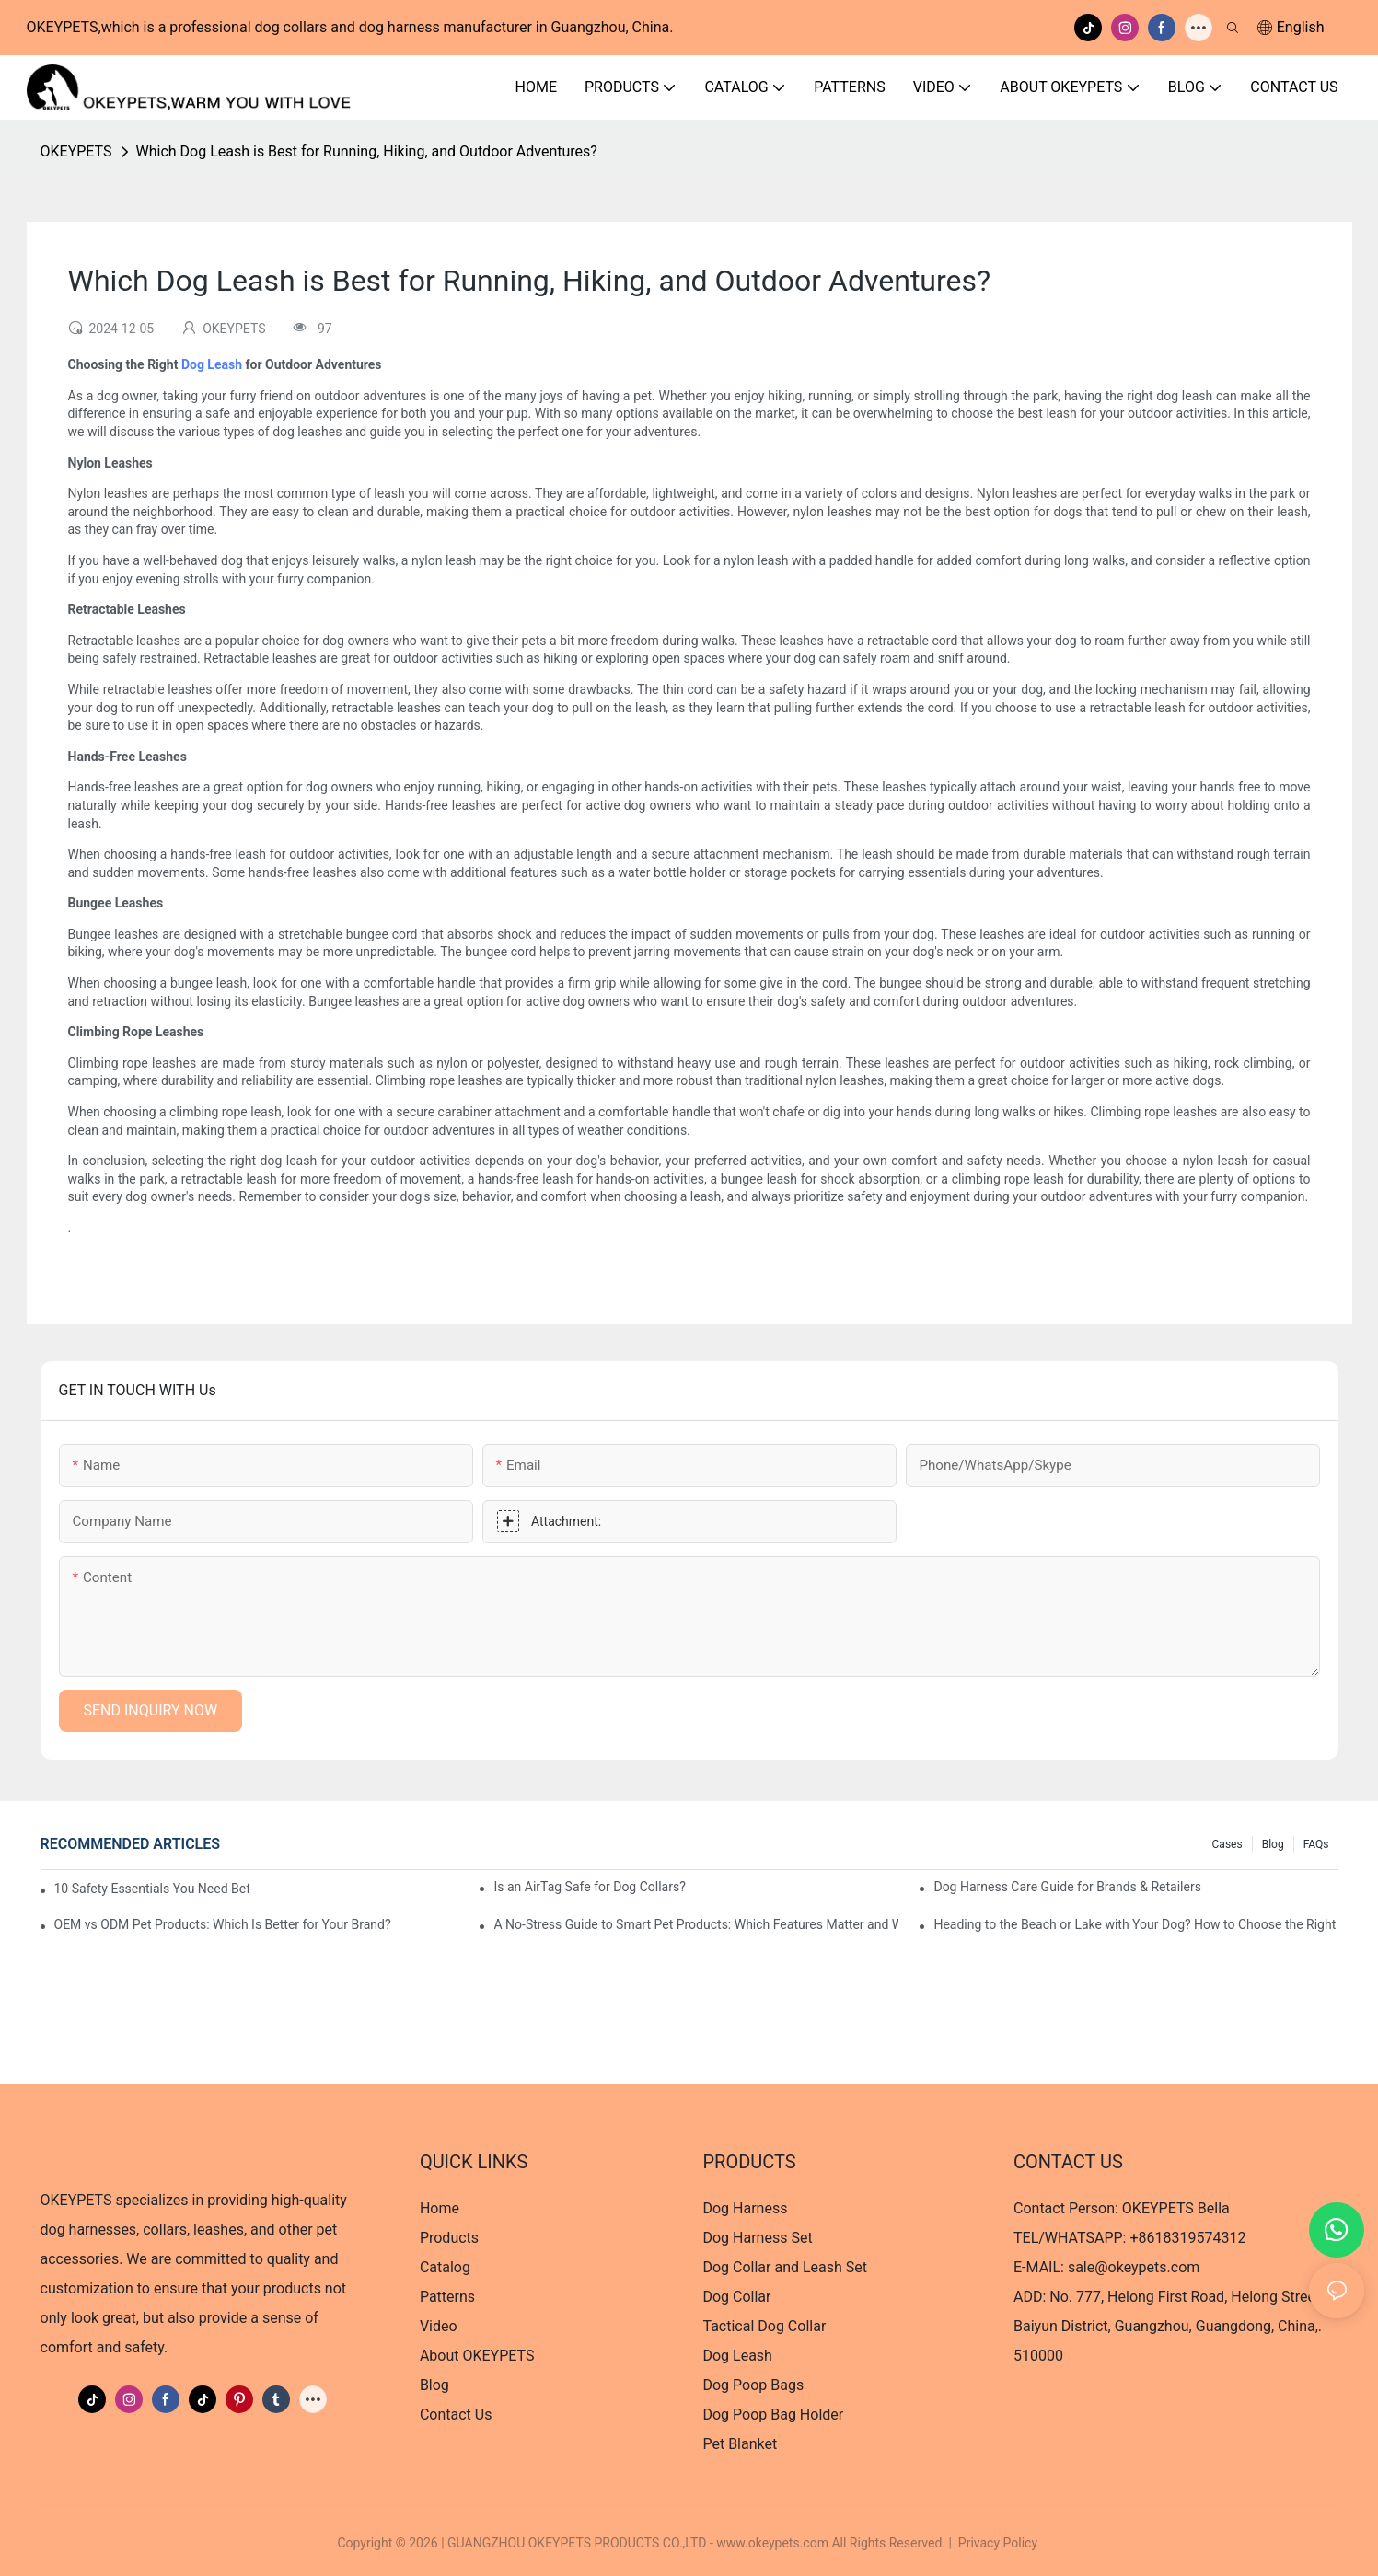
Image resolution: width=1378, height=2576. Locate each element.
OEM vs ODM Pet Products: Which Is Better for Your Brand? (222, 1924)
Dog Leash (211, 364)
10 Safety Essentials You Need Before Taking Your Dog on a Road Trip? (151, 1888)
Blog (1273, 1844)
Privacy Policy (997, 2543)
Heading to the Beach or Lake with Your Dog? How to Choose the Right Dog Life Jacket (1135, 1924)
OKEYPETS (76, 151)
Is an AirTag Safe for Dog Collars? (589, 1886)
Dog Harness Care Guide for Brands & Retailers (1066, 1886)
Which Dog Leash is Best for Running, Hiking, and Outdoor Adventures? (366, 151)
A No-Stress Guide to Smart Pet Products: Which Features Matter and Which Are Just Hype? (695, 1924)
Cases (1227, 1844)
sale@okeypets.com (1133, 2267)
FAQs (1316, 1844)
